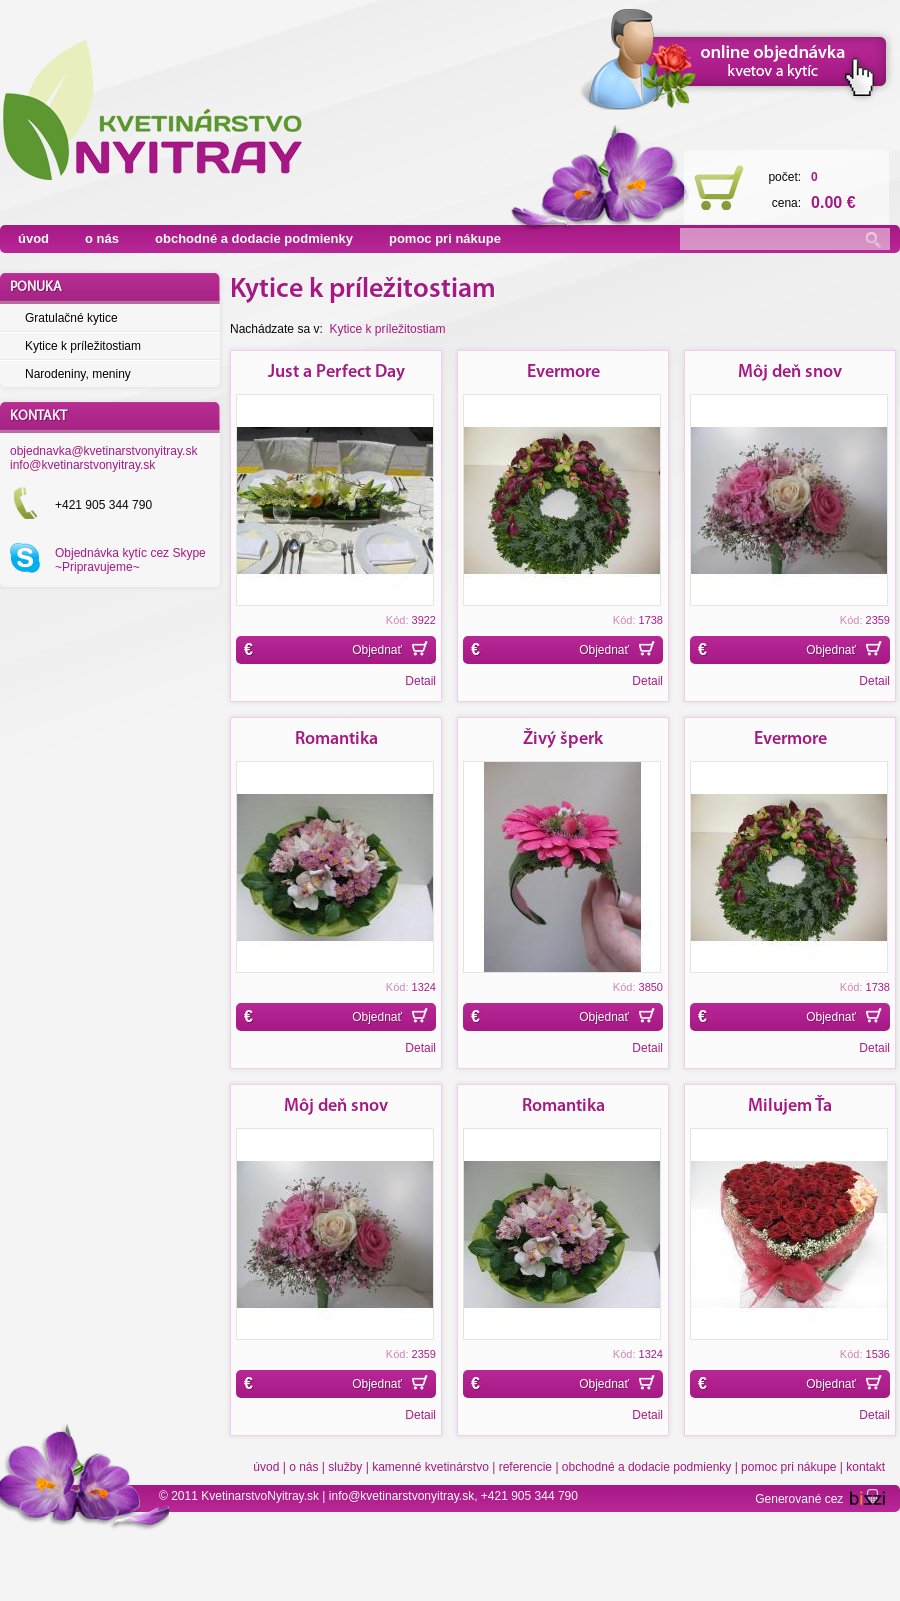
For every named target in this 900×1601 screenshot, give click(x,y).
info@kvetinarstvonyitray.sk (82, 465)
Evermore (563, 372)
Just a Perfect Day (336, 372)
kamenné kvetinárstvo (430, 1467)
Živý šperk (563, 739)
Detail (420, 681)
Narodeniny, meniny (78, 374)
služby (345, 1467)
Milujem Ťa (790, 1106)
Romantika (336, 739)
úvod (33, 238)
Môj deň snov (790, 372)
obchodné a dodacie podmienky (254, 238)
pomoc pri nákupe (445, 238)
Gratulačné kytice (71, 318)
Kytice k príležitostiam (83, 346)
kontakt (865, 1467)
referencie (525, 1467)
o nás (102, 238)
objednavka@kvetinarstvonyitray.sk (103, 451)
